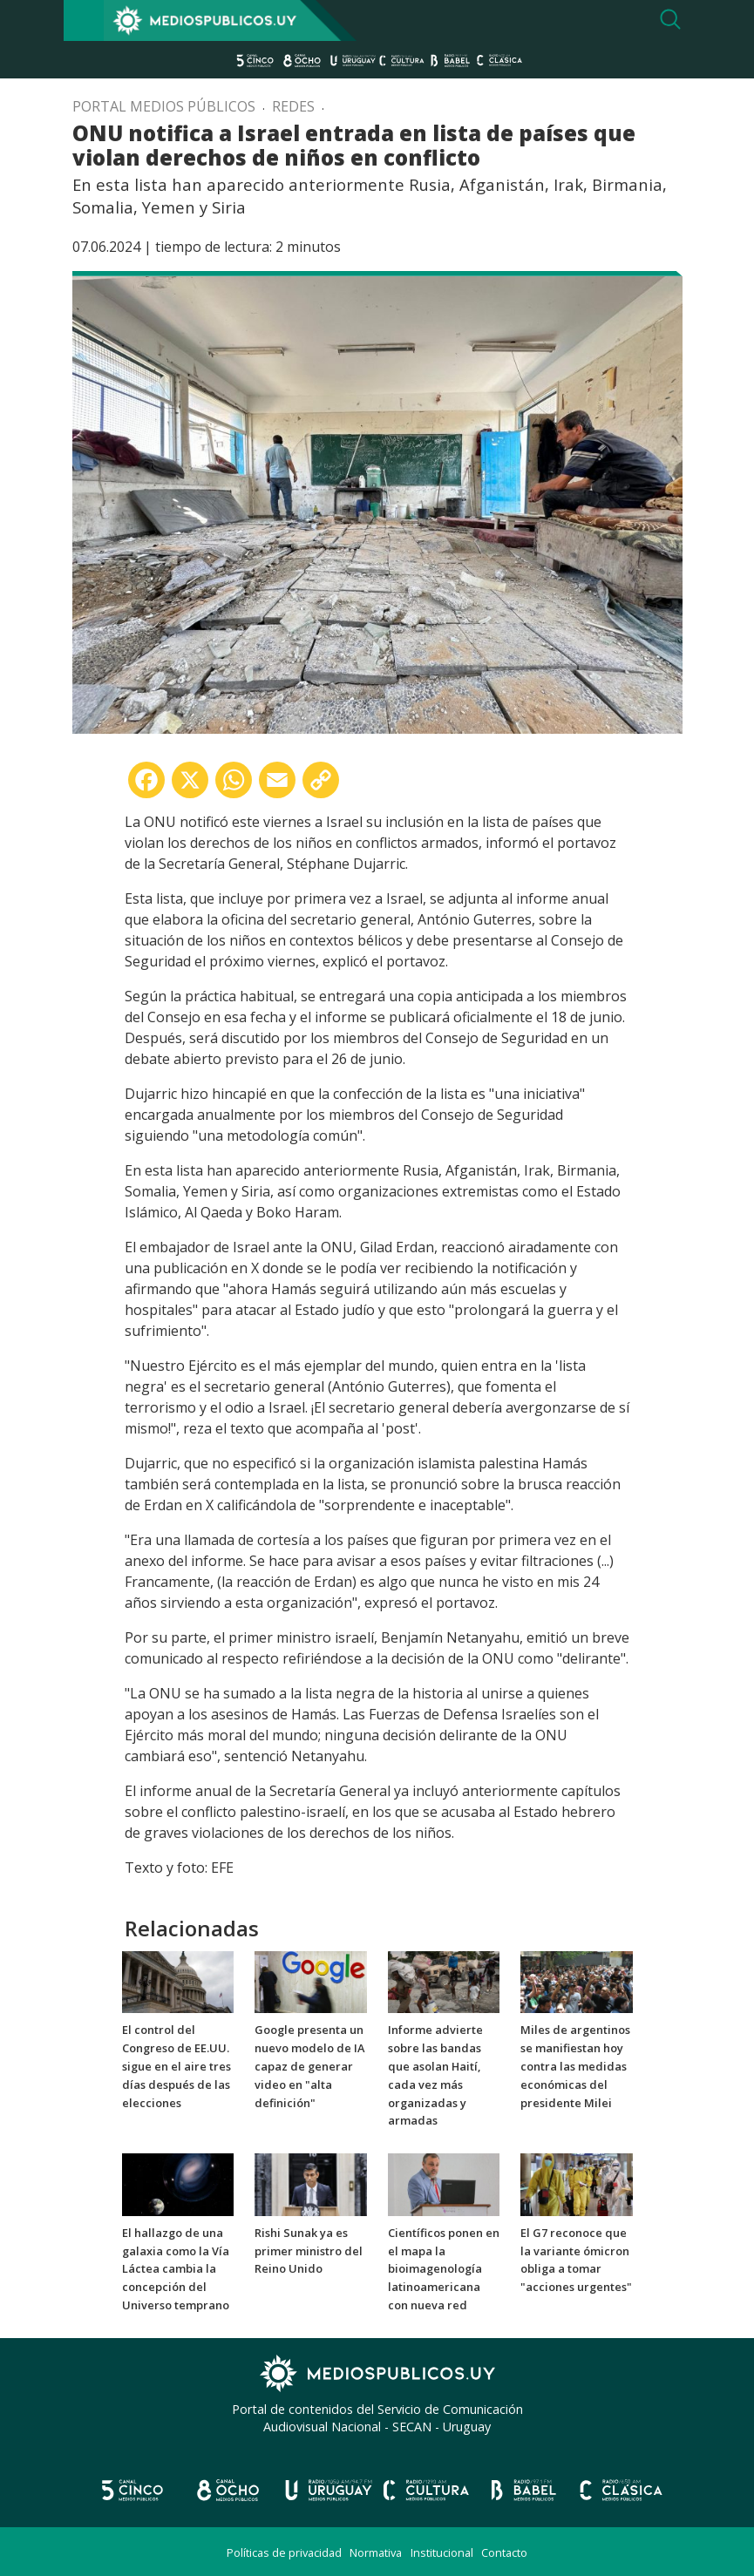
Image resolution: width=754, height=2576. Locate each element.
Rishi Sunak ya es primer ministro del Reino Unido (309, 2251)
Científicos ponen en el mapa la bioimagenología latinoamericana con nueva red (443, 2269)
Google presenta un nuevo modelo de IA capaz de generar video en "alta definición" (309, 2066)
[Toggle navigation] (84, 20)
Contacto (504, 2552)
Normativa (376, 2552)
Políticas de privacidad (284, 2552)
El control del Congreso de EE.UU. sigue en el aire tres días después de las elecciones (176, 2066)
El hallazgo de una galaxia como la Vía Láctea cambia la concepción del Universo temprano (175, 2269)
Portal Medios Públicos (163, 106)
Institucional (442, 2552)
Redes (293, 106)
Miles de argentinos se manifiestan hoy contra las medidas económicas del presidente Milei (575, 2066)
